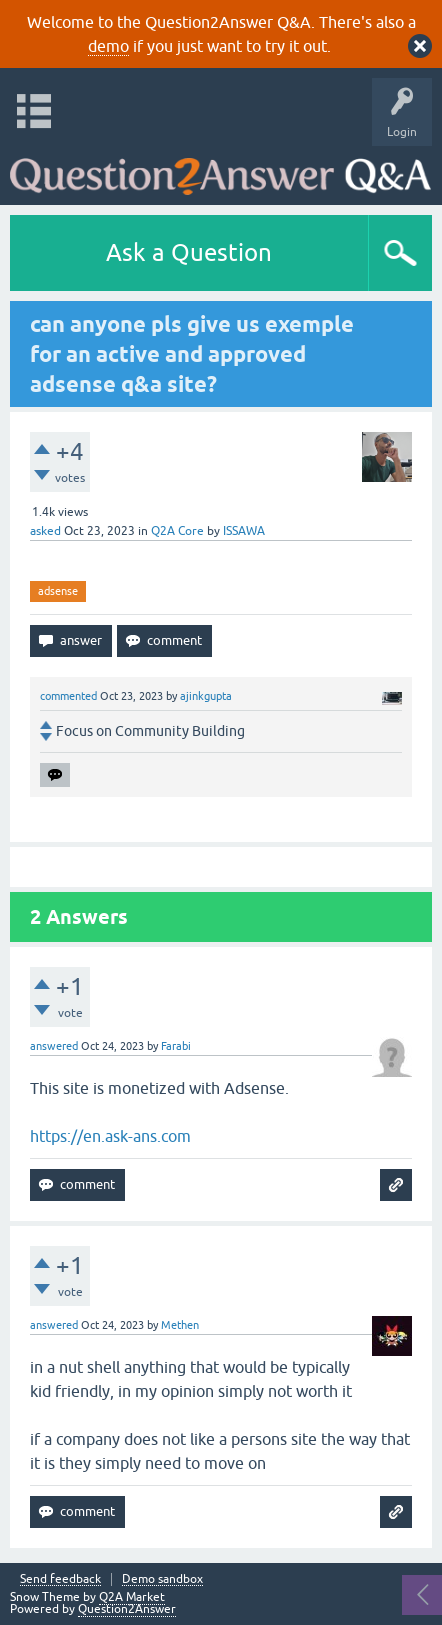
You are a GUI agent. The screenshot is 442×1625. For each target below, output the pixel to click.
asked (45, 531)
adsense (58, 591)
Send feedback (60, 1579)
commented (68, 696)
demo (108, 46)
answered (54, 1046)
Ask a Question (189, 252)
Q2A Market (132, 1597)
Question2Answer (127, 1609)
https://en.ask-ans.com (110, 1136)
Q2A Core (177, 531)
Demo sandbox (162, 1579)
